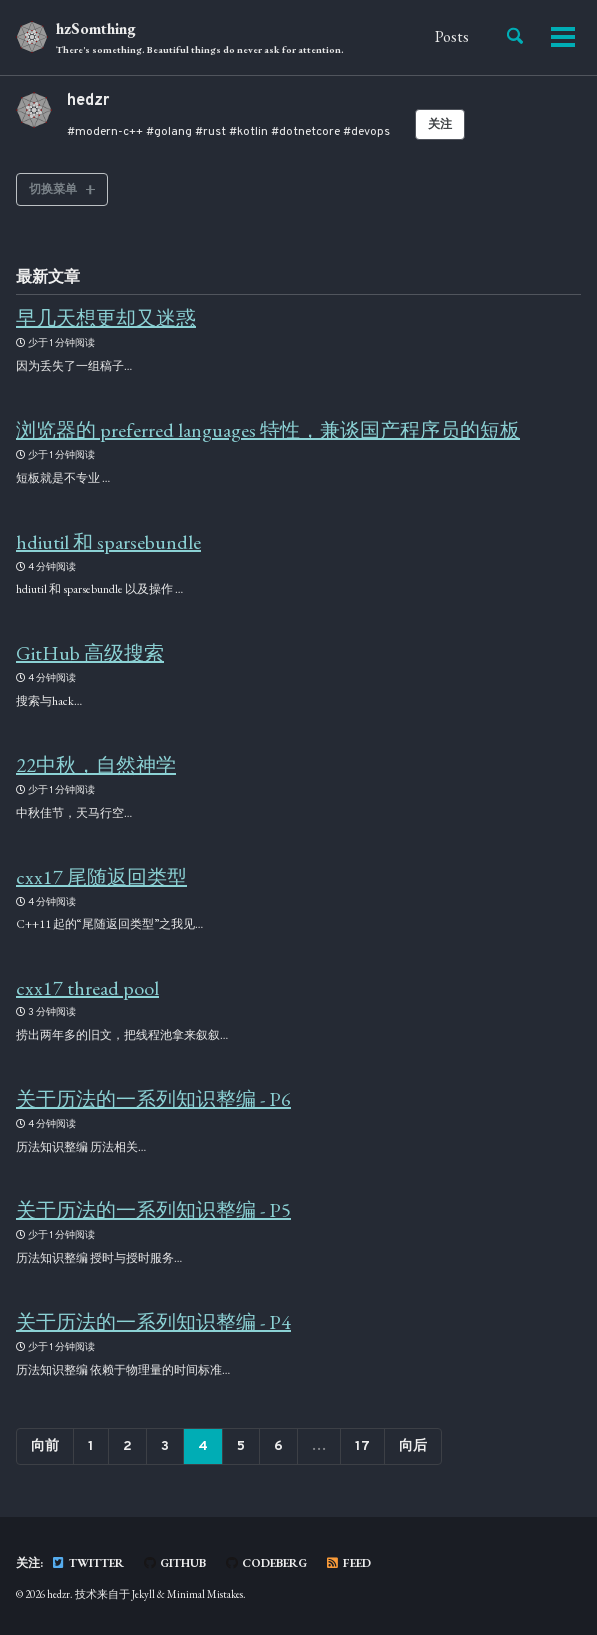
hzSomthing (200, 38)
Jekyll (143, 1594)
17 (362, 1446)
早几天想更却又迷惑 (106, 318)
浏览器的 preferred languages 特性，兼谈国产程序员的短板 (268, 430)
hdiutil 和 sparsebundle (108, 542)
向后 (413, 1446)
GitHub (174, 1563)
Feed (348, 1563)
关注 (440, 125)
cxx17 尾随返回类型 (101, 877)
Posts (452, 36)
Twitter (87, 1563)
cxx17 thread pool (87, 988)
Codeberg (265, 1563)
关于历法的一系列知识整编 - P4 (153, 1322)
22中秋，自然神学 (96, 765)
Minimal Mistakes (205, 1594)
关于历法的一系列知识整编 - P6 (153, 1099)
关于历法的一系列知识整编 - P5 (153, 1210)
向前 (45, 1446)
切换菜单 (53, 189)
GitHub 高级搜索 (90, 653)
